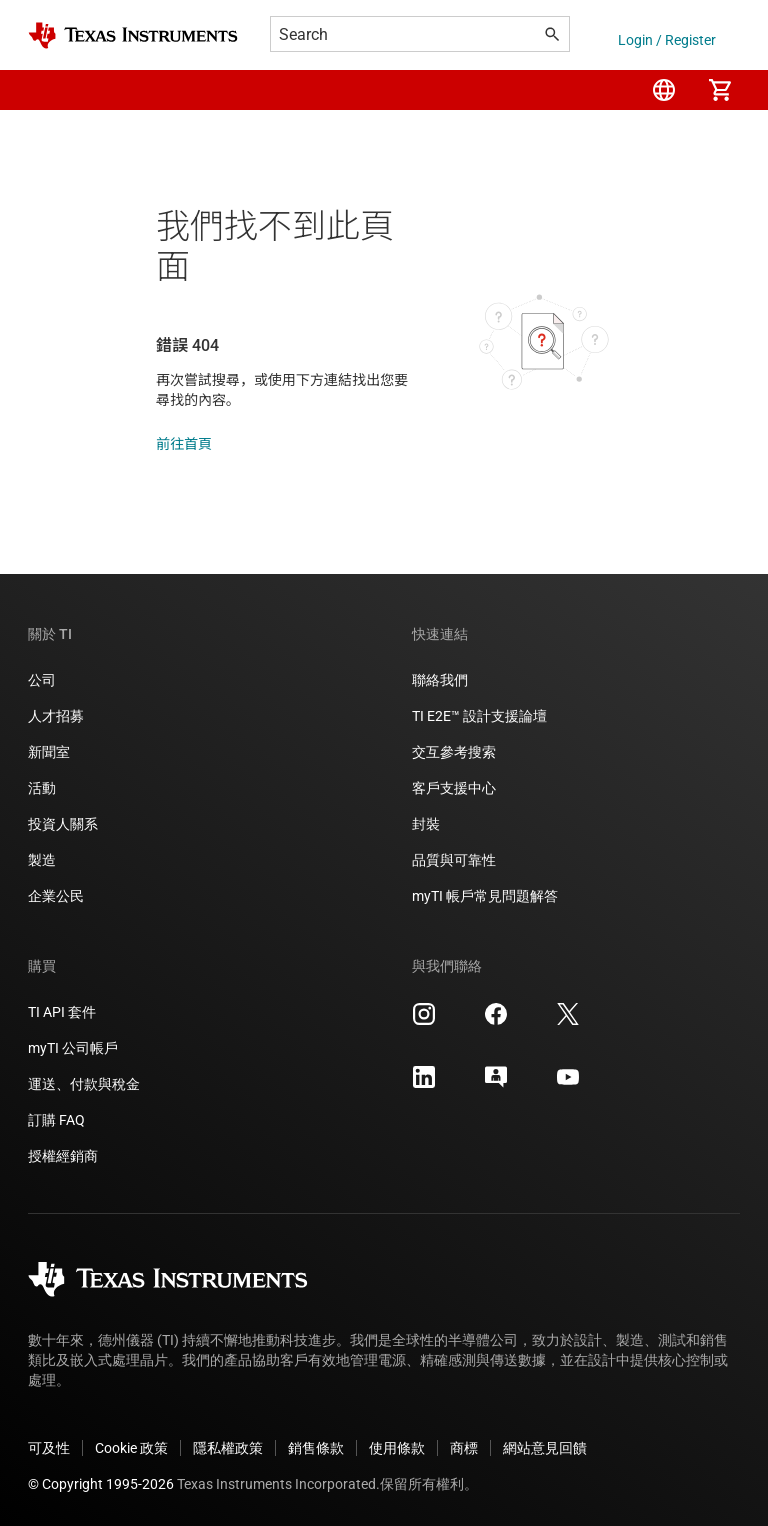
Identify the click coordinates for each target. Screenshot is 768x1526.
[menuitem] (664, 90)
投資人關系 (63, 824)
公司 (42, 680)
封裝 (426, 824)
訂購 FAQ (56, 1120)
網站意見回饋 (545, 1448)
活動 (42, 788)
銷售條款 (316, 1448)
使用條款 (397, 1448)
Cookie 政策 (131, 1448)
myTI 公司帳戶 (73, 1048)
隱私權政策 (228, 1448)
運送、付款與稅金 (84, 1084)
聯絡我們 (440, 680)
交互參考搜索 (454, 752)
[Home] (133, 35)
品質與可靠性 (454, 860)
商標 (464, 1448)
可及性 (49, 1448)
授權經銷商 (63, 1156)
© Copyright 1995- (101, 1484)
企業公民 (56, 896)
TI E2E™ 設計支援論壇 (479, 716)
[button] (48, 90)
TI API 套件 (62, 1012)
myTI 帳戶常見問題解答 (485, 896)
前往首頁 (184, 444)
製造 (42, 860)
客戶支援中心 (454, 788)
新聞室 (49, 752)
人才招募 (56, 716)
